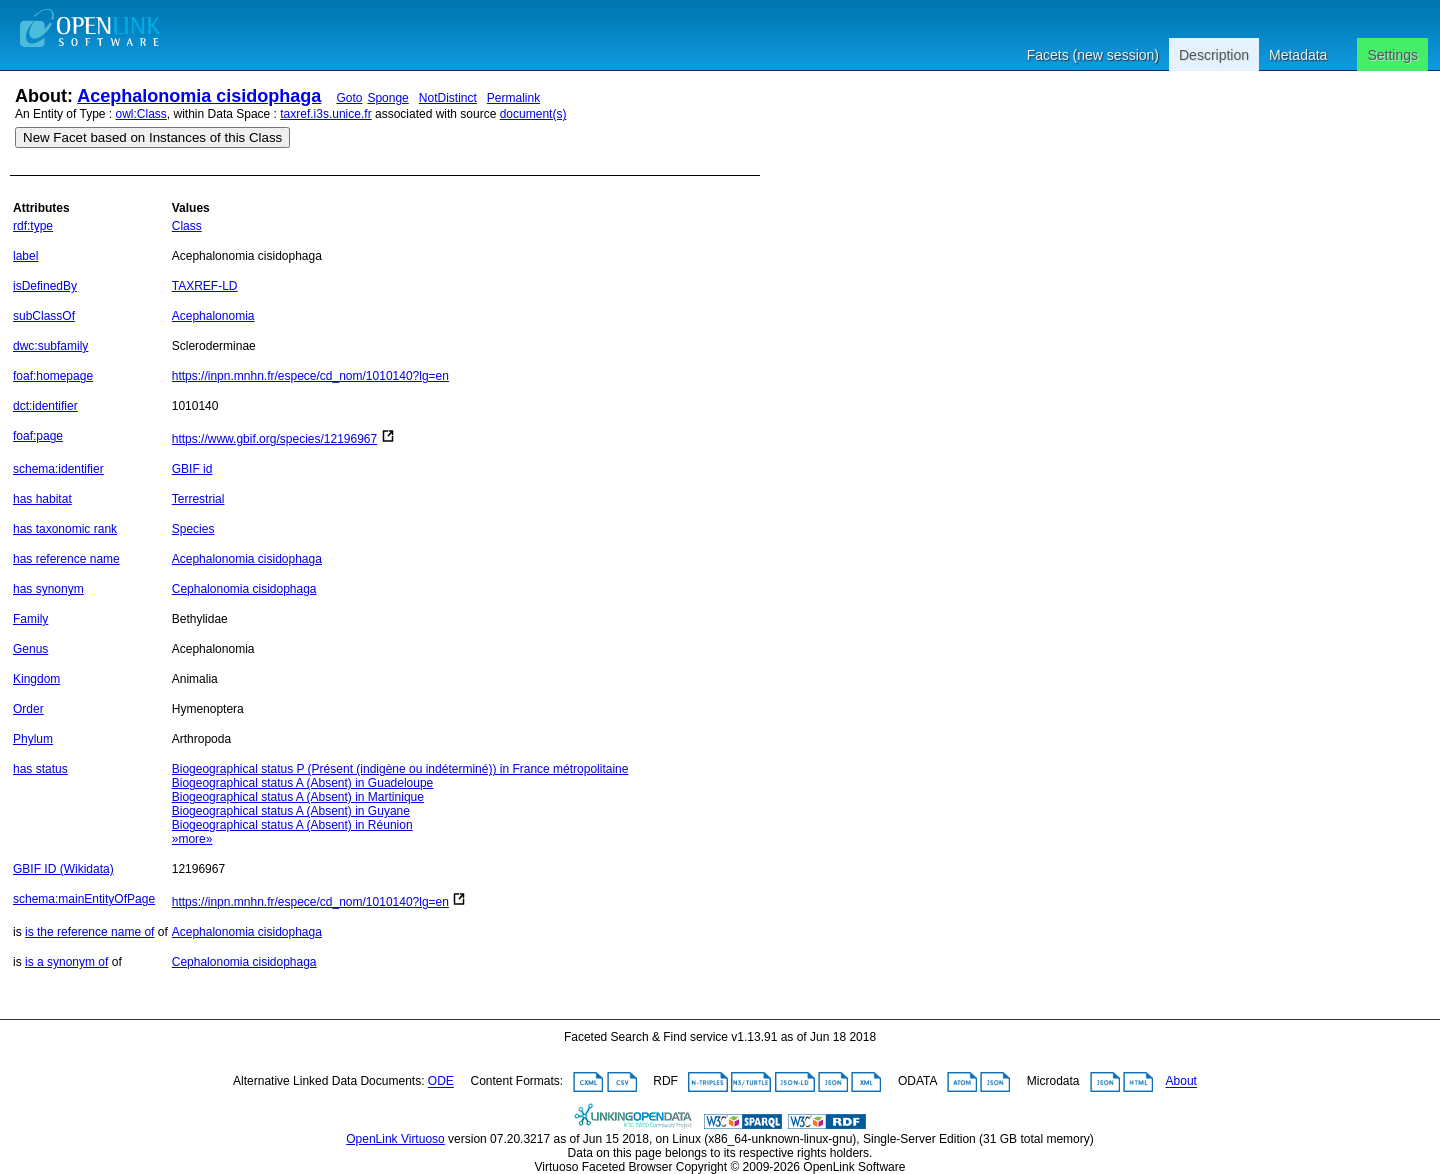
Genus (30, 649)
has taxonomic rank (65, 529)
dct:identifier (45, 406)
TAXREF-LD (205, 286)
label (25, 256)
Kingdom (36, 679)
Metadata (1298, 55)
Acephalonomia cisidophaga (199, 96)
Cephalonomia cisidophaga (244, 589)
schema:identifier (58, 469)
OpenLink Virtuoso (395, 1139)
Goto (349, 98)
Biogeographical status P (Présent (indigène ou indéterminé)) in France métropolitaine (400, 769)
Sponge (387, 98)
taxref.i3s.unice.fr (325, 114)
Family (30, 619)
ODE (441, 1082)
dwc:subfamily (50, 346)
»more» (192, 839)
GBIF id (192, 469)
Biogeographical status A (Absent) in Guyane (291, 811)
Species (193, 529)
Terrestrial (198, 499)
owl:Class (141, 114)
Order (28, 709)
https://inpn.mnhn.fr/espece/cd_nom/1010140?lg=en (310, 376)
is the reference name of (89, 932)
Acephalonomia (213, 316)
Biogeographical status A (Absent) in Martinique (298, 797)
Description (1214, 55)
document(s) (533, 114)
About (1181, 1082)
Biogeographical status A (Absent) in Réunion (292, 825)
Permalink (513, 98)
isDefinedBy (45, 286)
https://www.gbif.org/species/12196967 (274, 439)
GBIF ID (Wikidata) (63, 869)
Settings (1392, 55)
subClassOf (44, 316)
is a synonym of (66, 962)
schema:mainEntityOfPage (84, 899)
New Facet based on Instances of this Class (152, 137)
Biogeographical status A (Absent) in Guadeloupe (303, 783)
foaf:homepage (53, 376)
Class (187, 226)
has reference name (66, 559)
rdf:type (33, 226)
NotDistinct (448, 98)
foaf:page (38, 436)
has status (40, 769)
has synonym (48, 589)
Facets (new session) (1093, 55)
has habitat (42, 499)
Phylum (33, 739)
